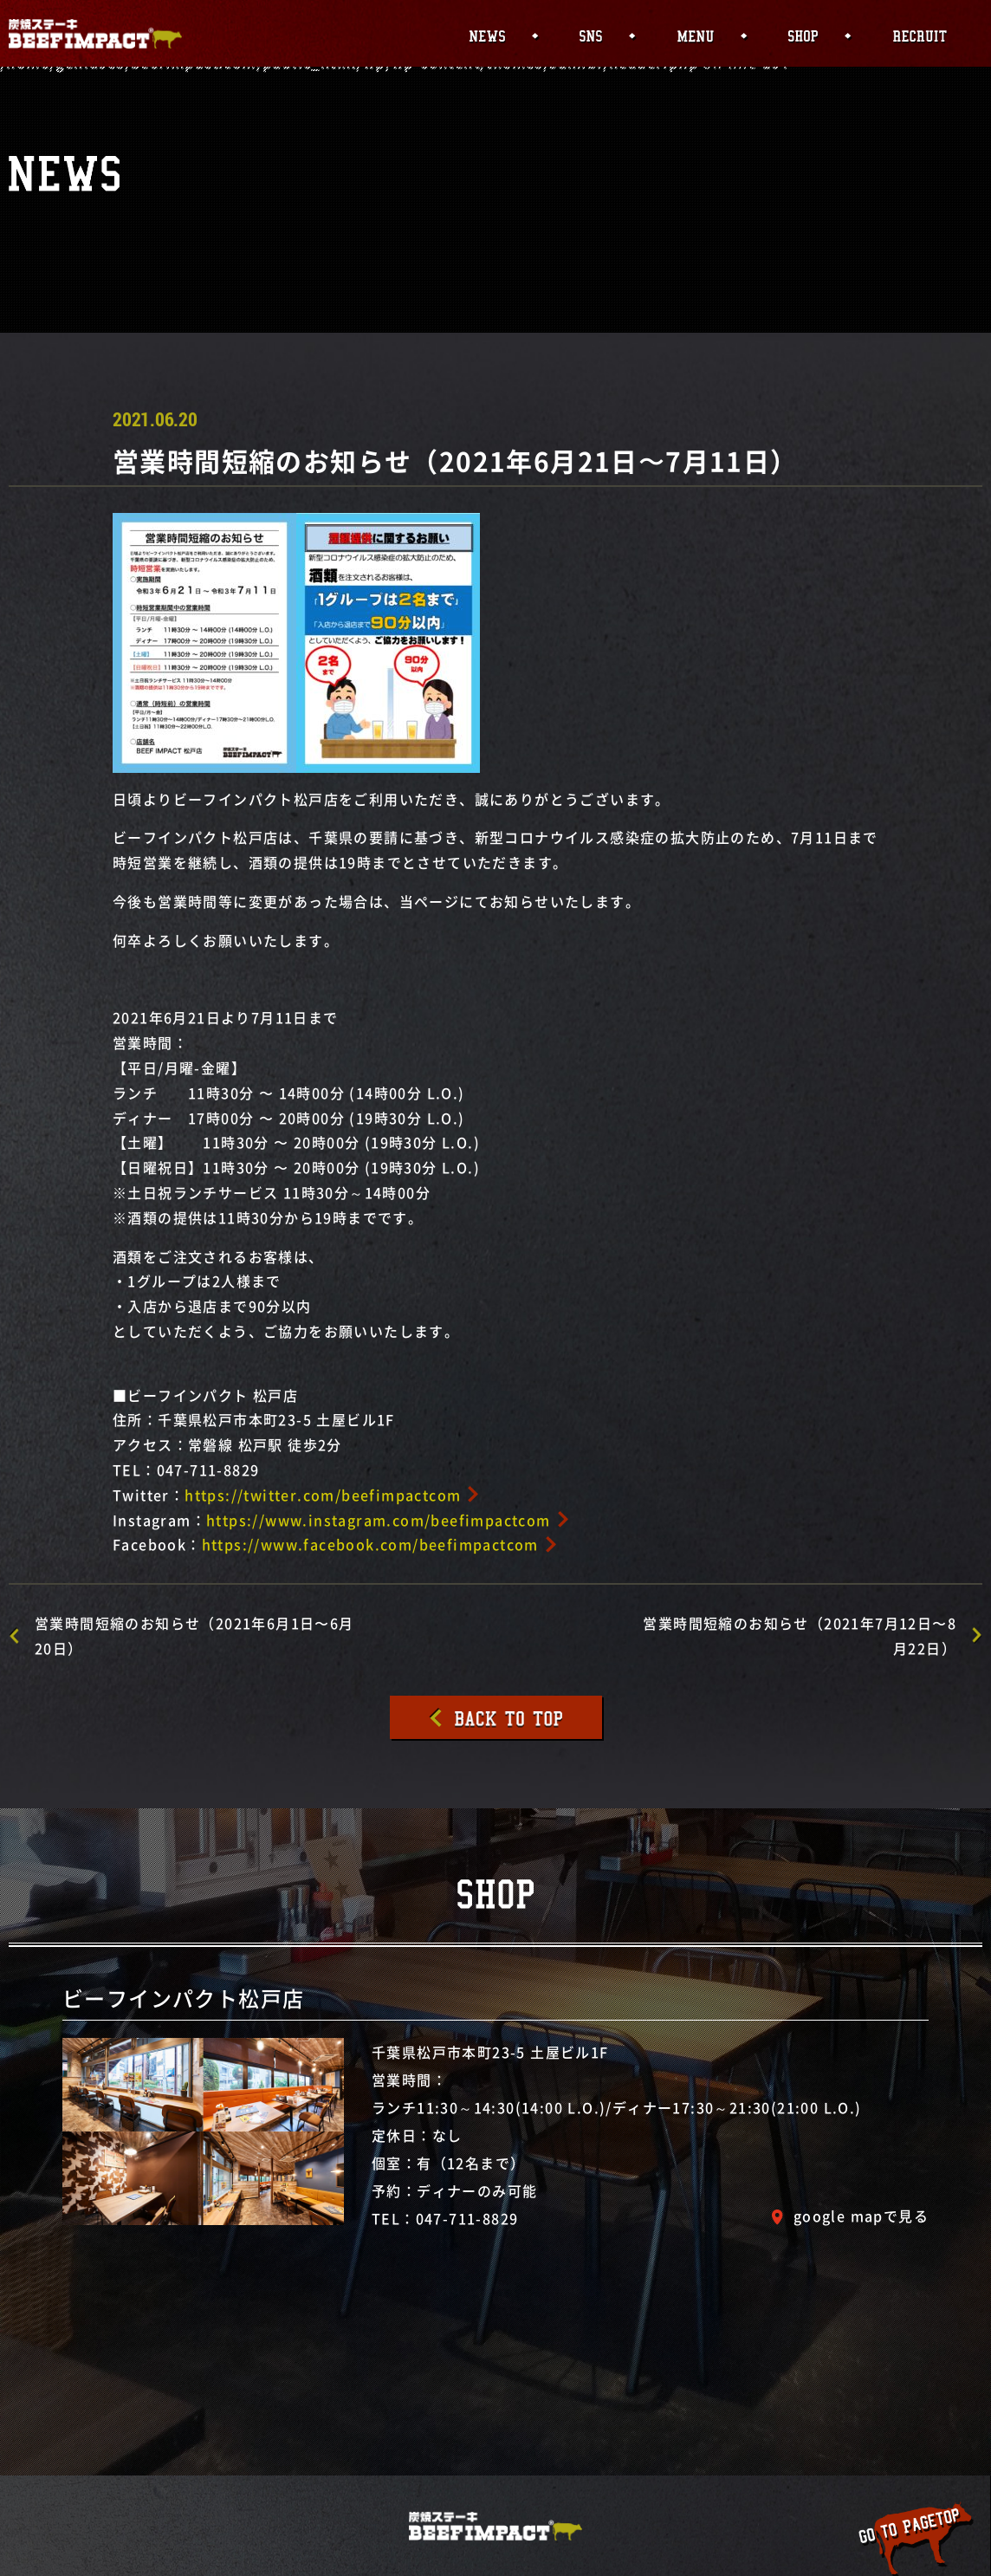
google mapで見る (861, 2215)
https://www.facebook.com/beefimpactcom (370, 1544)
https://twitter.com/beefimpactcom (323, 1494)
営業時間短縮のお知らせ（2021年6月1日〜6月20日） (194, 1635)
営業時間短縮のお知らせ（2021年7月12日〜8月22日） (799, 1635)
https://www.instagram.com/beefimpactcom (378, 1519)
